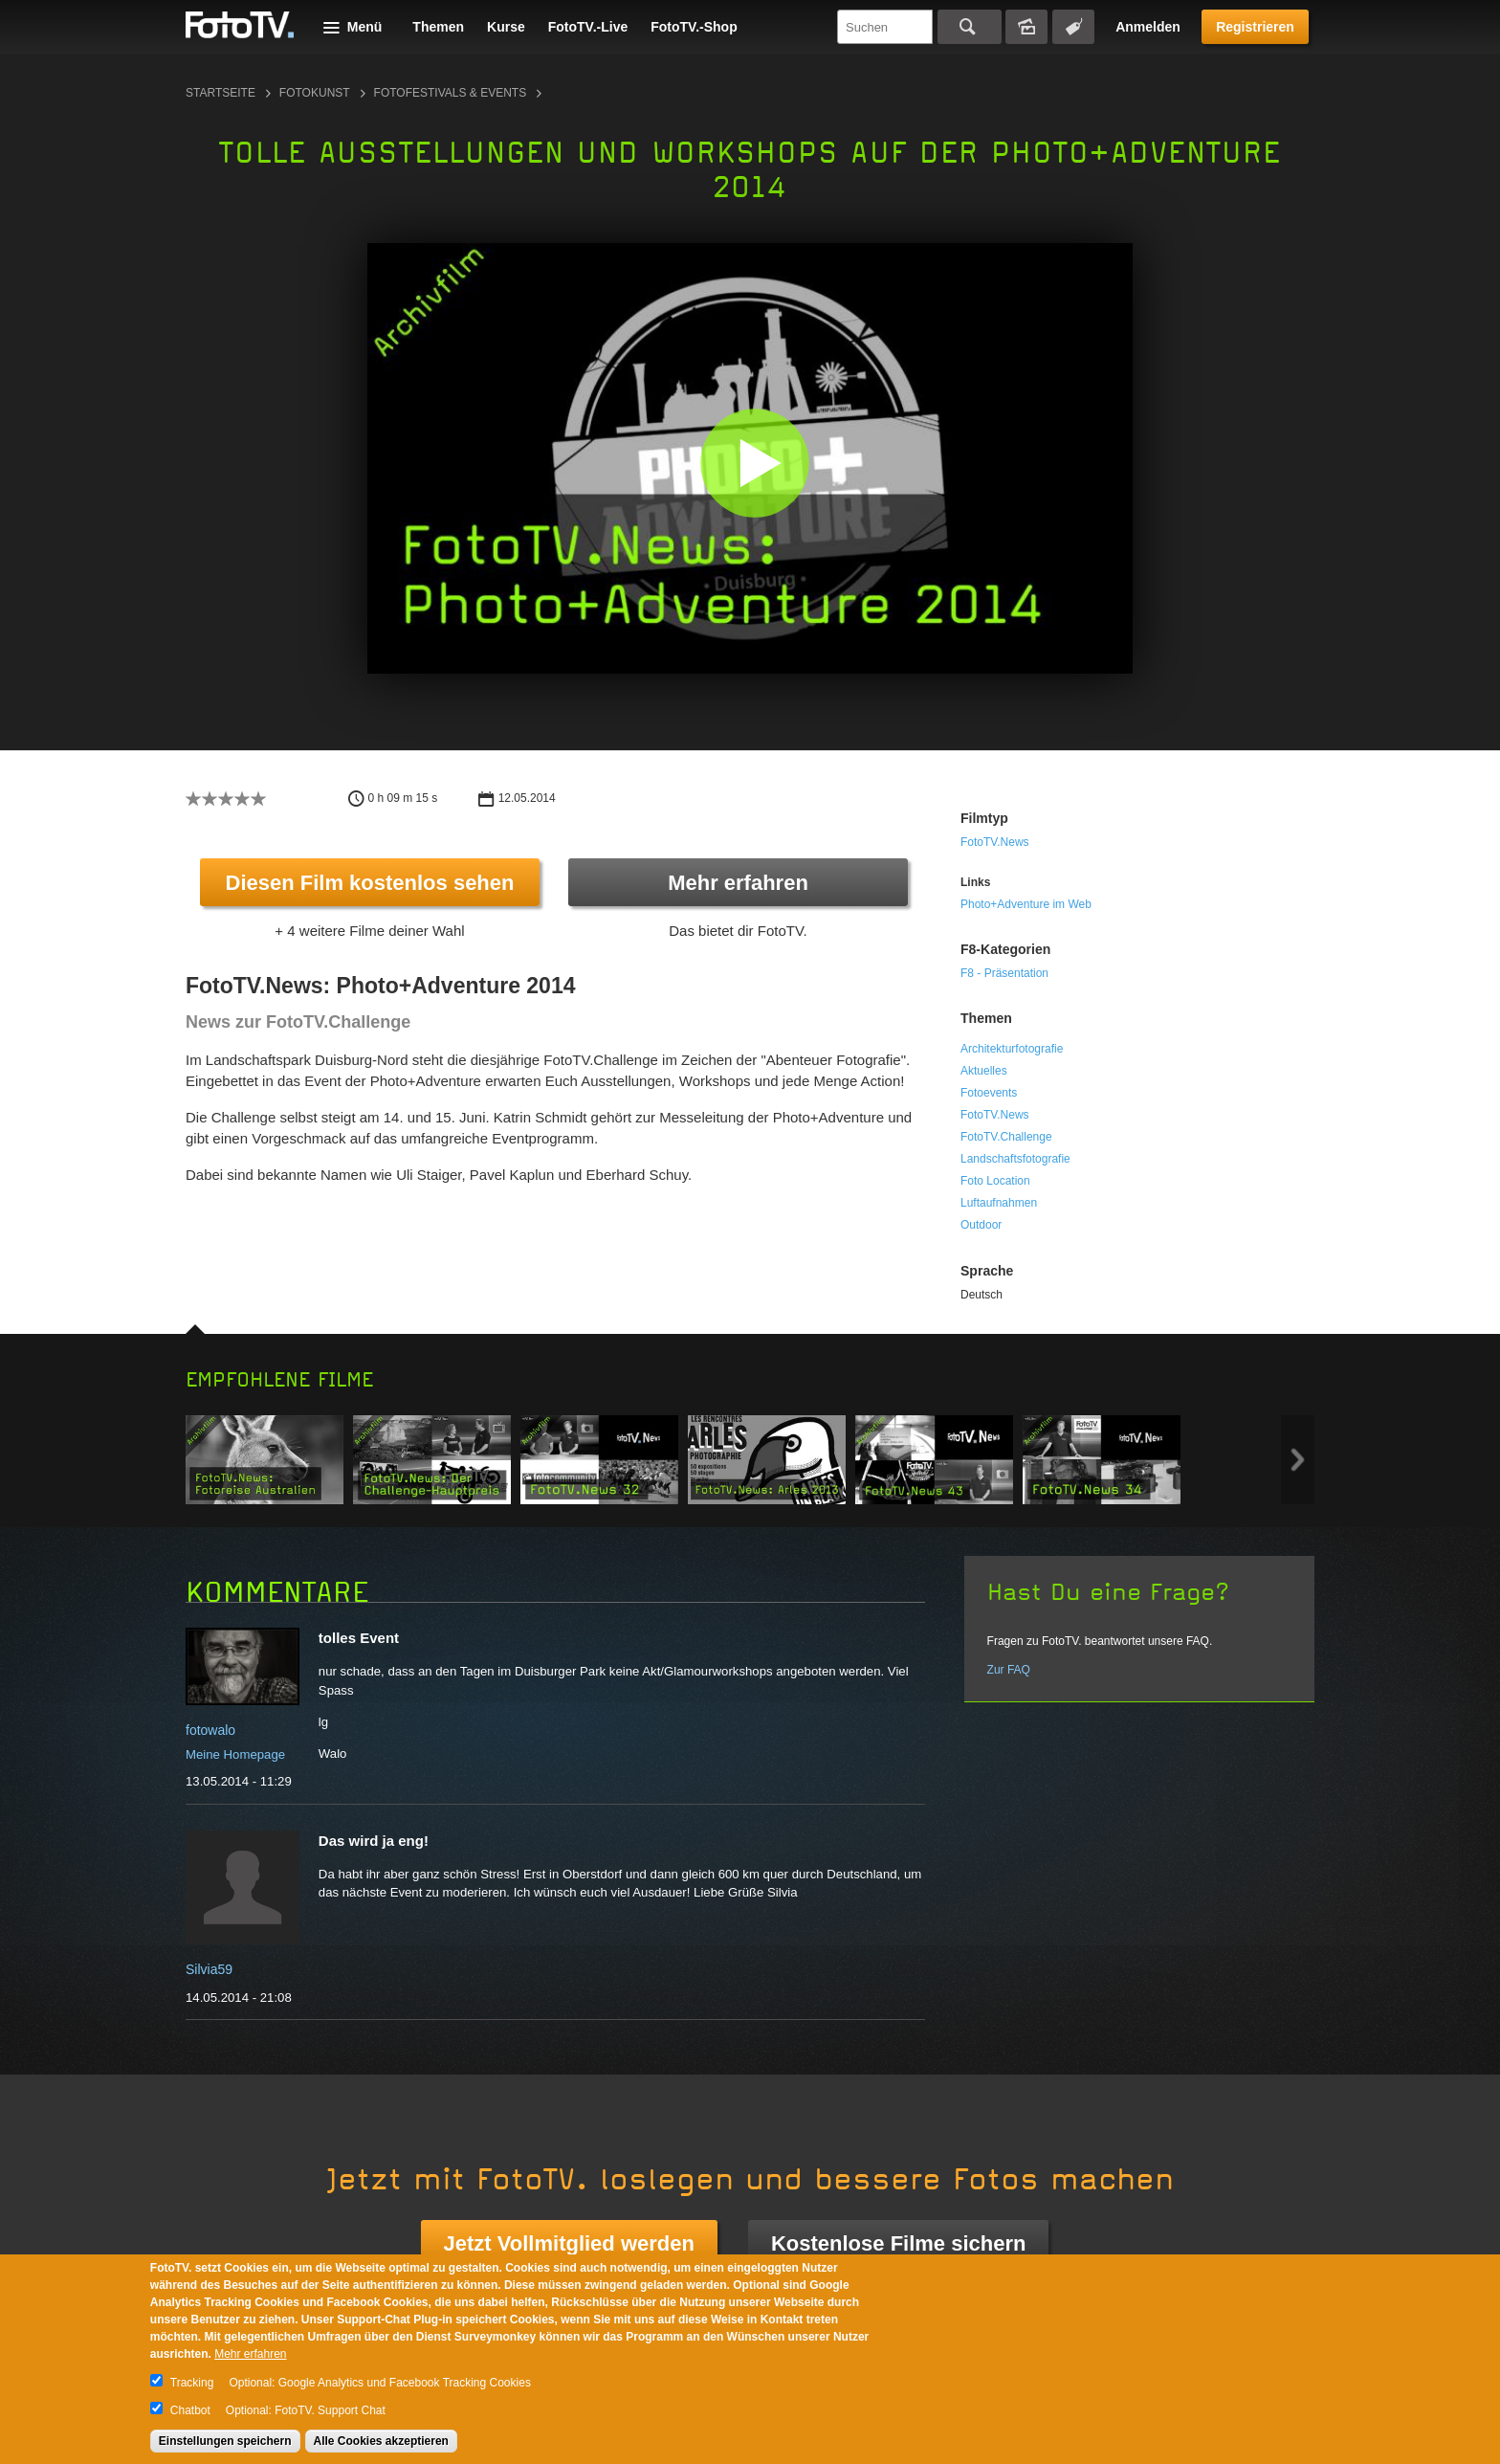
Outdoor (981, 1225)
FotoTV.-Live (588, 26)
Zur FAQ (1008, 1669)
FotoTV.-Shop (694, 26)
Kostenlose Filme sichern (898, 2243)
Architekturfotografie (1011, 1048)
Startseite (220, 93)
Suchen (970, 27)
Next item (1297, 1459)
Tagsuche (1073, 27)
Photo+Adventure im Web (1026, 904)
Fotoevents (988, 1092)
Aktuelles (983, 1070)
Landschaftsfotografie (1015, 1158)
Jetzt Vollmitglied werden (569, 2243)
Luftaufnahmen (998, 1203)
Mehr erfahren (738, 883)
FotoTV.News (994, 842)
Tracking (192, 2382)
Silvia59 (209, 1969)
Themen (438, 26)
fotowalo (210, 1730)
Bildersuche (1026, 27)
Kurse (506, 26)
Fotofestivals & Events (450, 93)
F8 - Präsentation (1004, 973)
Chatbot (190, 2410)
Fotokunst (314, 93)
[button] (754, 462)
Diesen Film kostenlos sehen (370, 883)
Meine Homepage (235, 1754)
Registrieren (1255, 26)
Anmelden (1147, 26)
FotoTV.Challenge (1006, 1136)
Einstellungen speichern (225, 2441)
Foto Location (995, 1181)
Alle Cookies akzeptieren (381, 2441)
